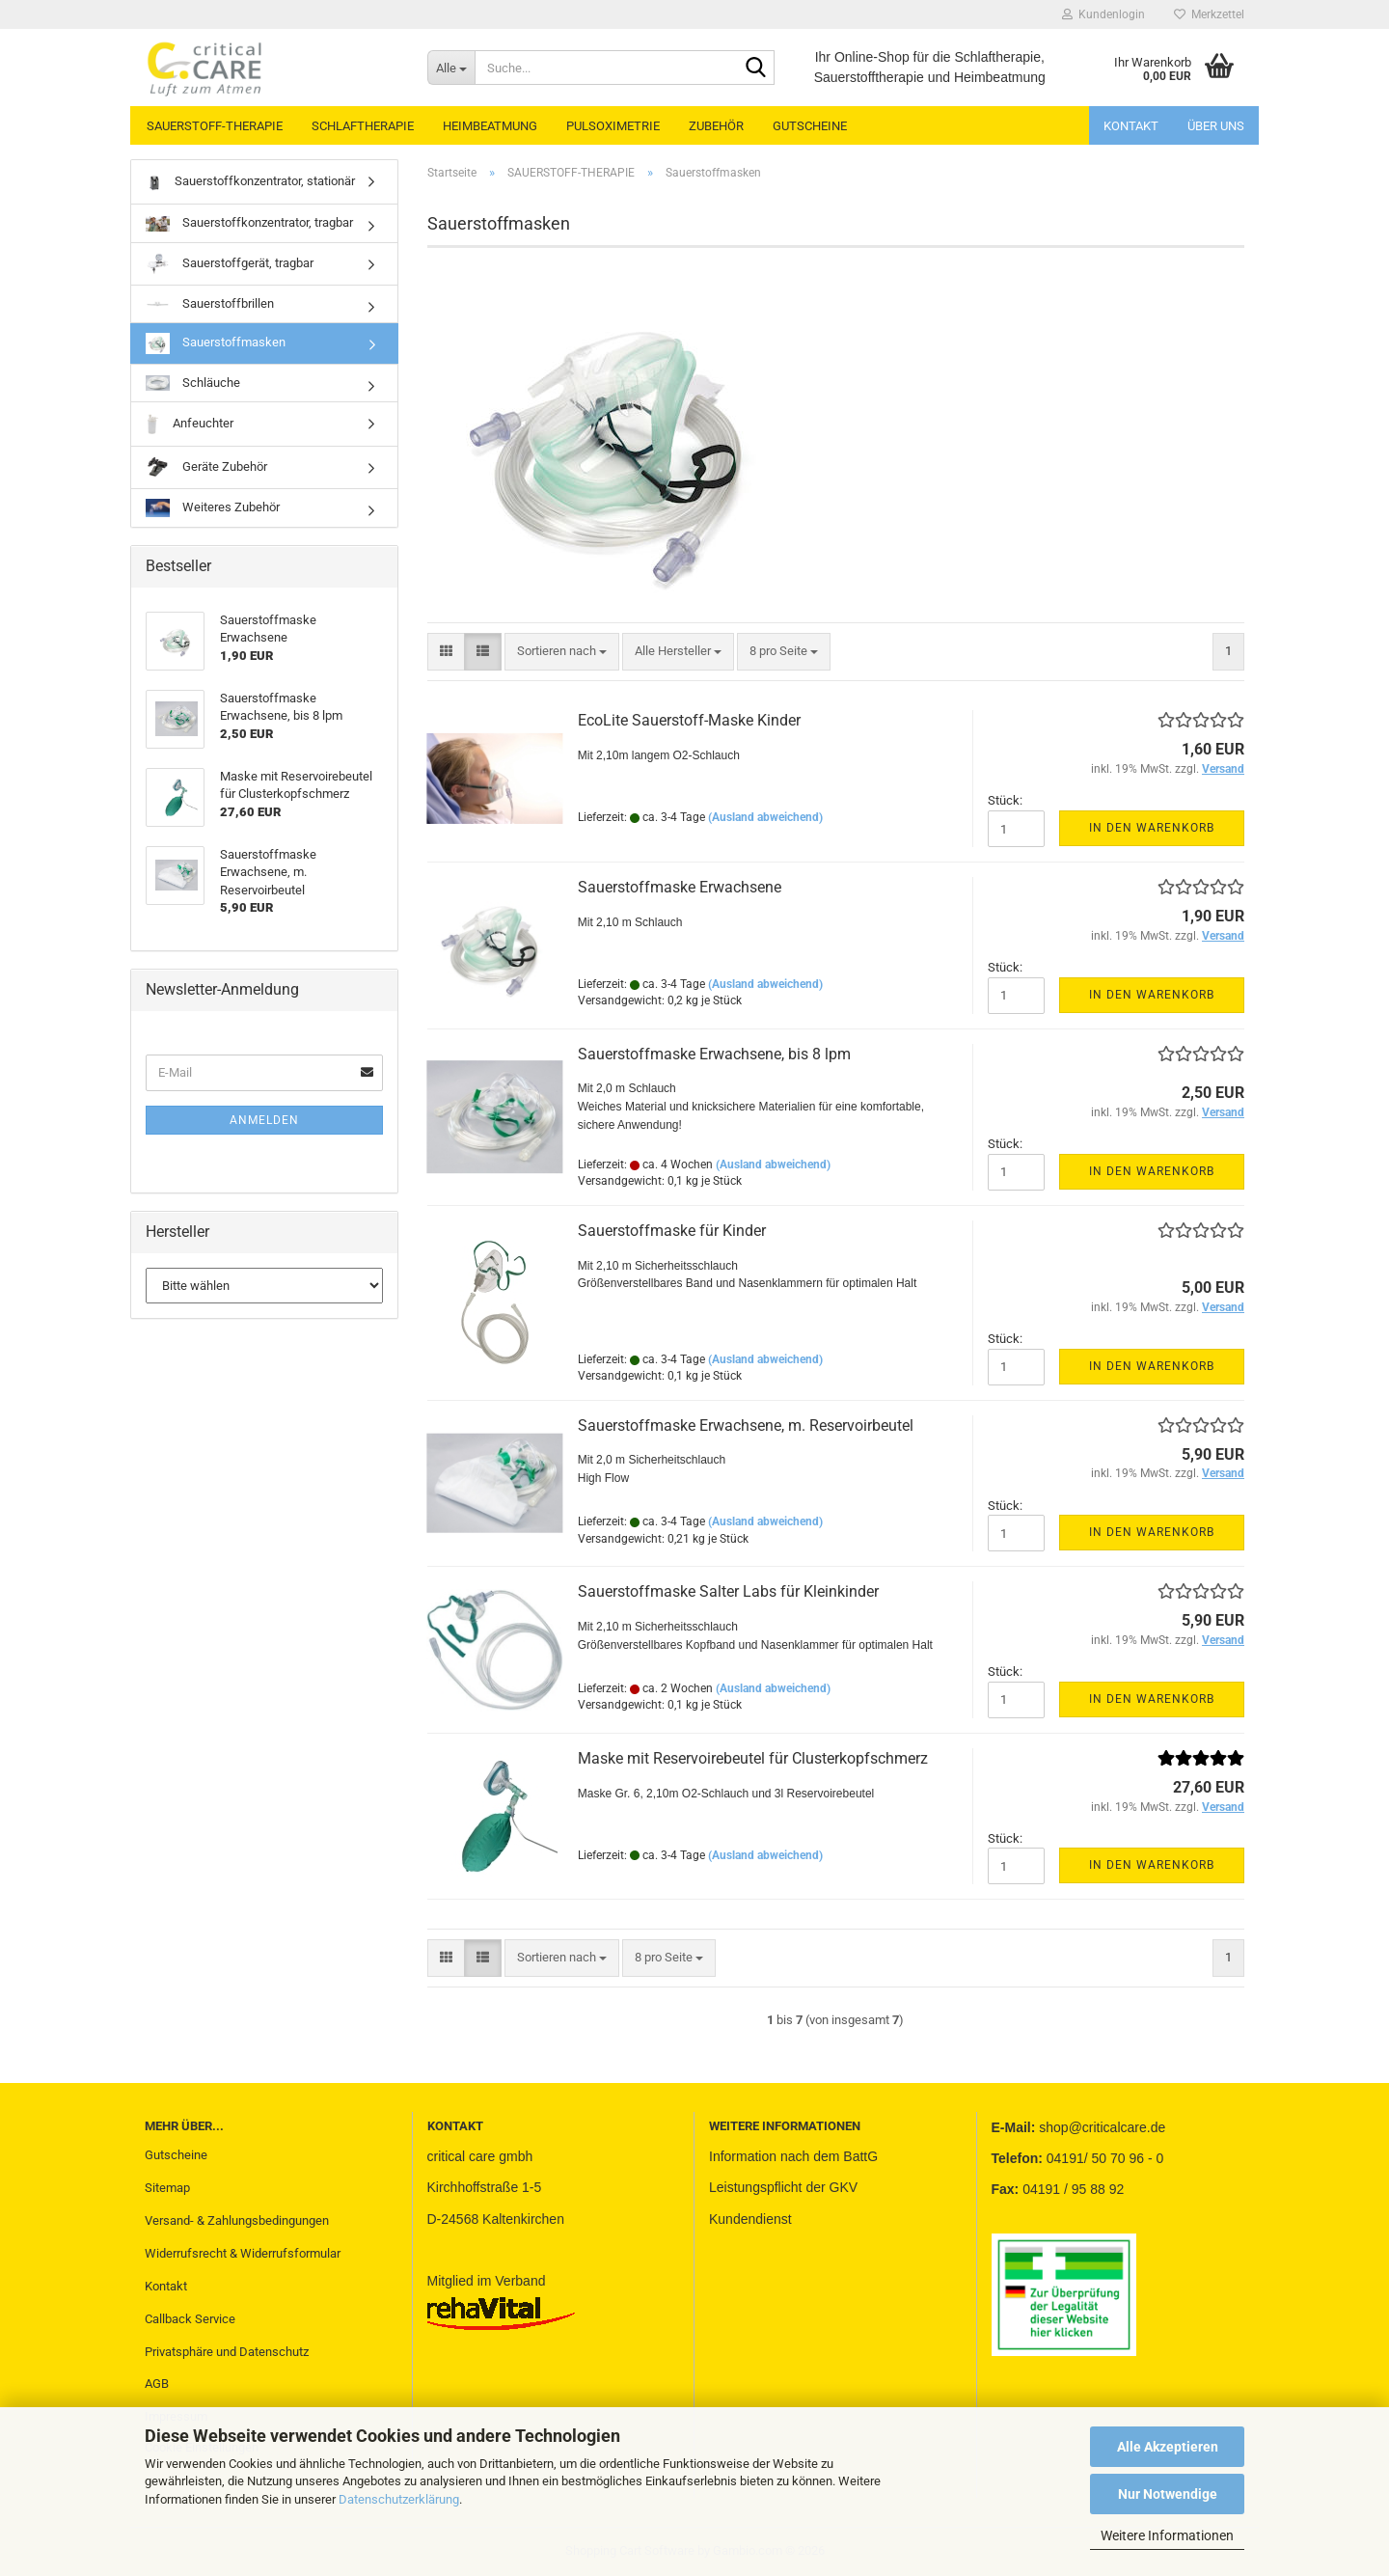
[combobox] (561, 652)
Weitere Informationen (1167, 2535)
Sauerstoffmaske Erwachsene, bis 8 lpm (714, 1054)
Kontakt (1130, 126)
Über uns (1215, 126)
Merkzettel (1209, 14)
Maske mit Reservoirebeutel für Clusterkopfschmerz (753, 1758)
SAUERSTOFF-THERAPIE (215, 126)
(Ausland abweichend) (765, 817)
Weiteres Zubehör (213, 508)
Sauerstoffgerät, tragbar (229, 264)
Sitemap (167, 2187)
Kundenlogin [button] (1103, 14)
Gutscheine (176, 2155)
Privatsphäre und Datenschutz (227, 2351)
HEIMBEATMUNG (490, 126)
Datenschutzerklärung (399, 2499)
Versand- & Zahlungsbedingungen (237, 2220)
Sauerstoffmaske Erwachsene (679, 887)
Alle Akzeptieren (1167, 2446)
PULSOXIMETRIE (613, 126)
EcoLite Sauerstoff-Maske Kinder (689, 720)
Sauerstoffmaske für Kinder (672, 1230)
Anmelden (264, 1120)
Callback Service (190, 2319)
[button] (446, 652)
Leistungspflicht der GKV (783, 2187)
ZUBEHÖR (716, 126)
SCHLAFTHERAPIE (363, 126)
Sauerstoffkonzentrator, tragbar (249, 223)
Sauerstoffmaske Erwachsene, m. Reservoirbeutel (745, 1425)
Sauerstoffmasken (216, 343)
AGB (157, 2383)
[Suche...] (451, 67)
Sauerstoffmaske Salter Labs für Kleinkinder (728, 1591)
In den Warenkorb (1151, 828)
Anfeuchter (189, 424)
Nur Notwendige (1167, 2494)
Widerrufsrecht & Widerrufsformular (242, 2253)
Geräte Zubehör (206, 467)
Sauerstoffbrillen (210, 303)
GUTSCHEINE (810, 126)
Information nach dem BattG (793, 2156)
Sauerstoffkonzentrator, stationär (250, 182)
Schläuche (193, 383)
